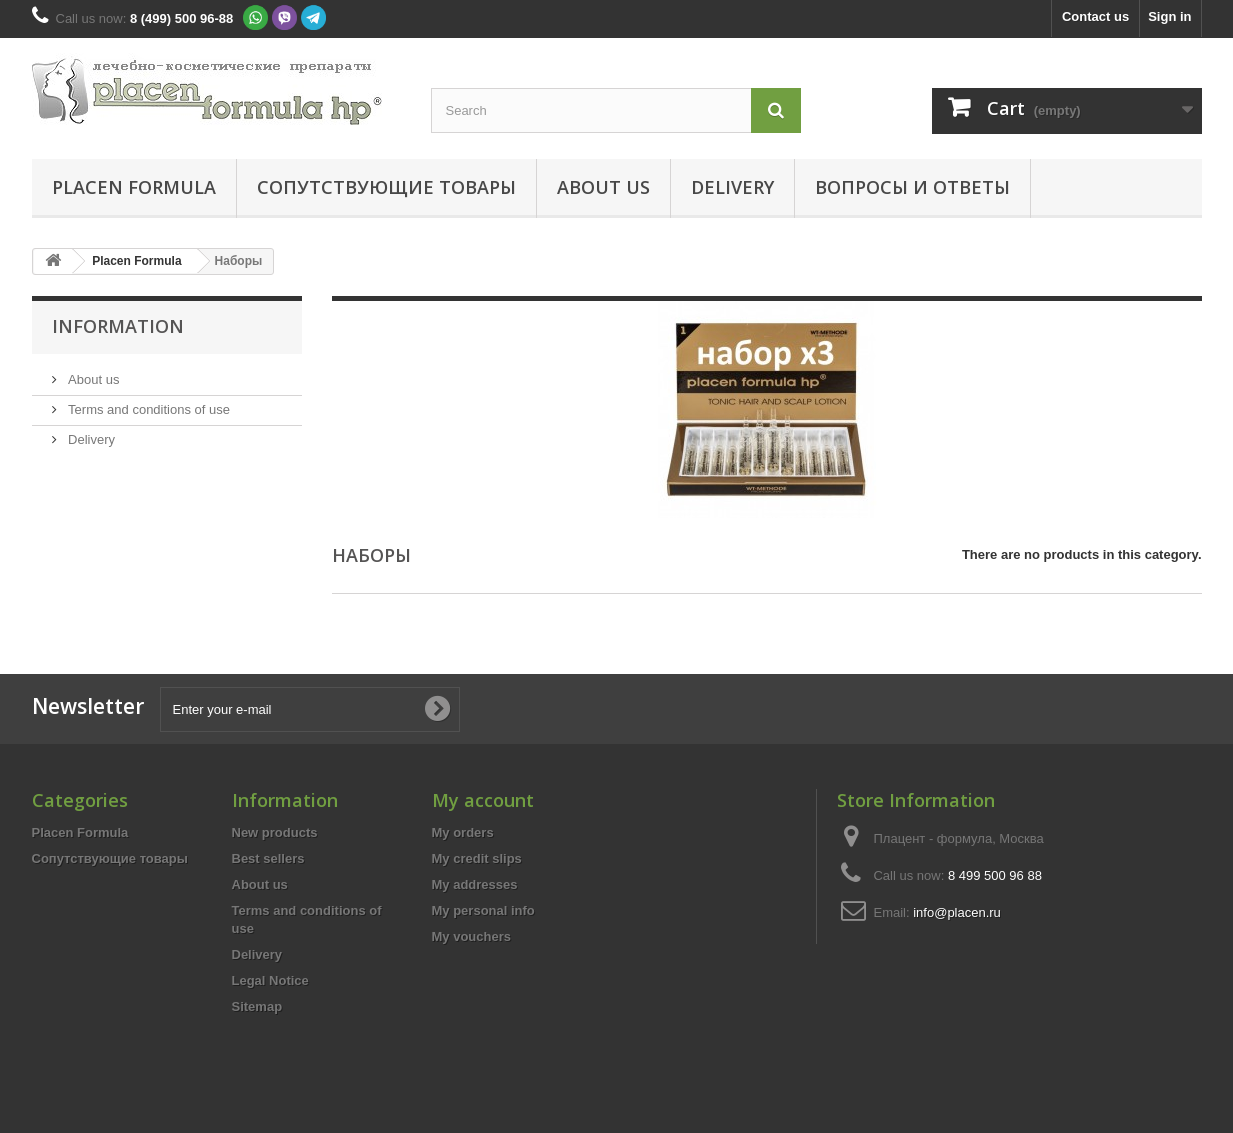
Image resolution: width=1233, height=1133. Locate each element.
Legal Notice (270, 980)
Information (118, 326)
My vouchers (471, 936)
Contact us (1095, 16)
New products (275, 832)
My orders (463, 832)
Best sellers (268, 858)
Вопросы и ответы (912, 187)
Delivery (732, 187)
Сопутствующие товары (386, 187)
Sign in (1169, 16)
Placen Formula (134, 187)
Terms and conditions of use (147, 409)
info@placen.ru (957, 912)
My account (483, 800)
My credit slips (477, 858)
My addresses (475, 884)
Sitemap (257, 1006)
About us (603, 187)
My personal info (483, 910)
